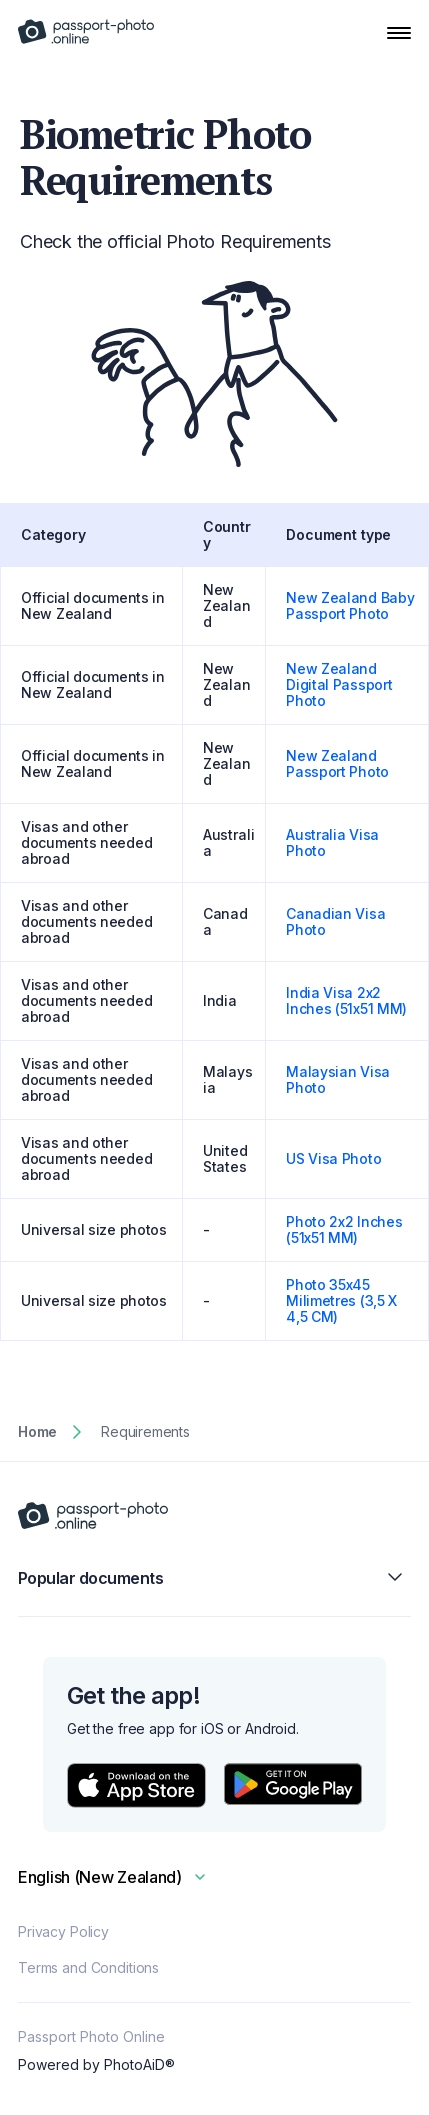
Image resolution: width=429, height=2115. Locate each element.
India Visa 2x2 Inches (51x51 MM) (346, 1000)
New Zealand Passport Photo (337, 763)
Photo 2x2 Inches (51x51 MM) (344, 1229)
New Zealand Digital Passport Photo (339, 684)
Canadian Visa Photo (335, 921)
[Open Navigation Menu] (399, 33)
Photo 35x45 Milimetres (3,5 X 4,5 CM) (341, 1300)
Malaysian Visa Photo (338, 1079)
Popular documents (214, 1578)
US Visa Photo (333, 1158)
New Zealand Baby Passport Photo (350, 605)
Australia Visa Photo (332, 842)
